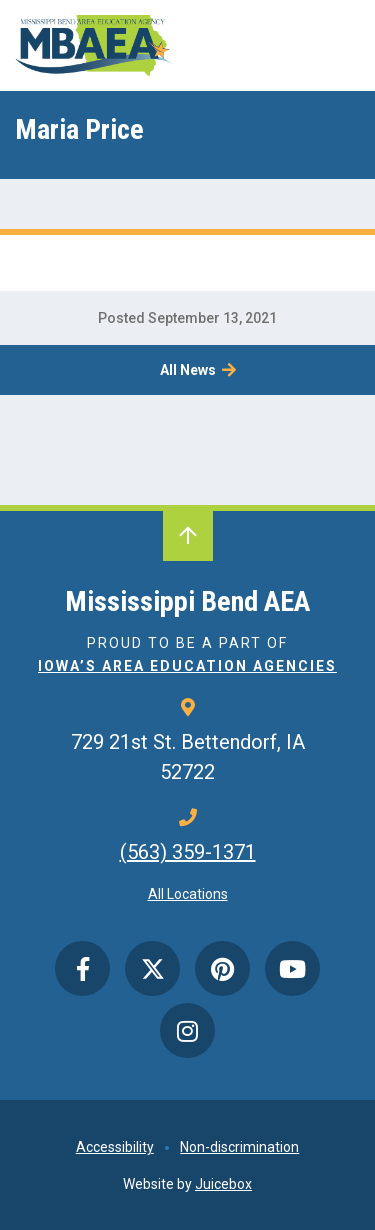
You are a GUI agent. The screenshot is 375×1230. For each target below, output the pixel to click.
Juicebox (223, 1184)
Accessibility (115, 1147)
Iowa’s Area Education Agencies (187, 666)
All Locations (188, 894)
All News (188, 370)
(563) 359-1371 (188, 852)
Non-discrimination (239, 1147)
